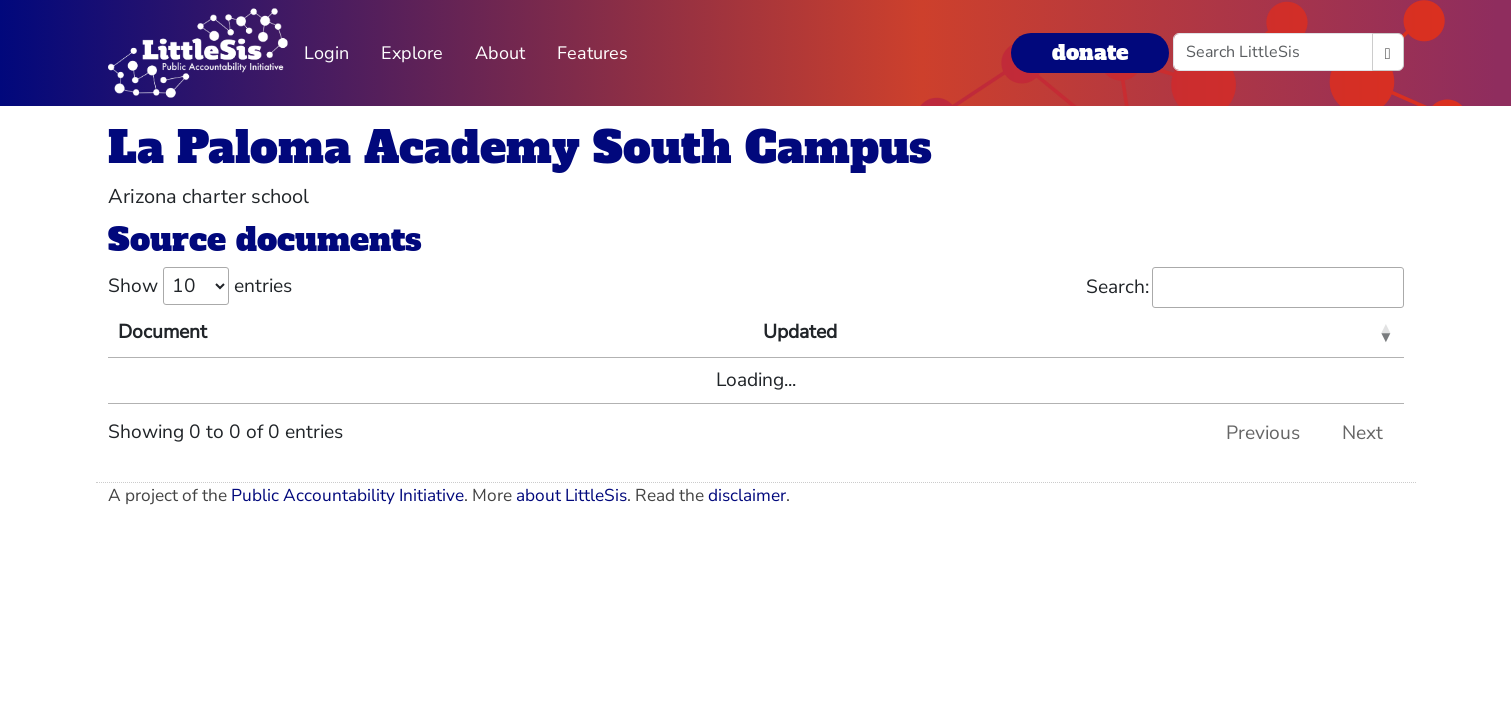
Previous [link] (1263, 433)
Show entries (200, 286)
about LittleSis (571, 495)
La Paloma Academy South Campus (520, 147)
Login (326, 53)
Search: (1245, 287)
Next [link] (1362, 433)
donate (1090, 52)
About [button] (500, 53)
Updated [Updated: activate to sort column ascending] (800, 332)
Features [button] (592, 53)
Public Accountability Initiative (347, 495)
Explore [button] (412, 53)
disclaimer (747, 495)
